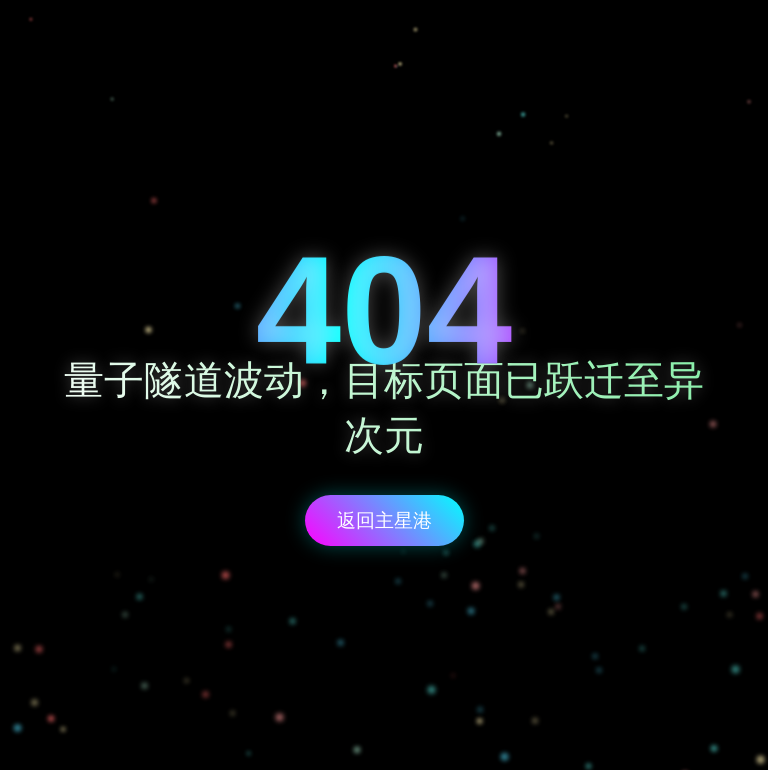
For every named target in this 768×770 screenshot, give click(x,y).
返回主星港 (384, 520)
